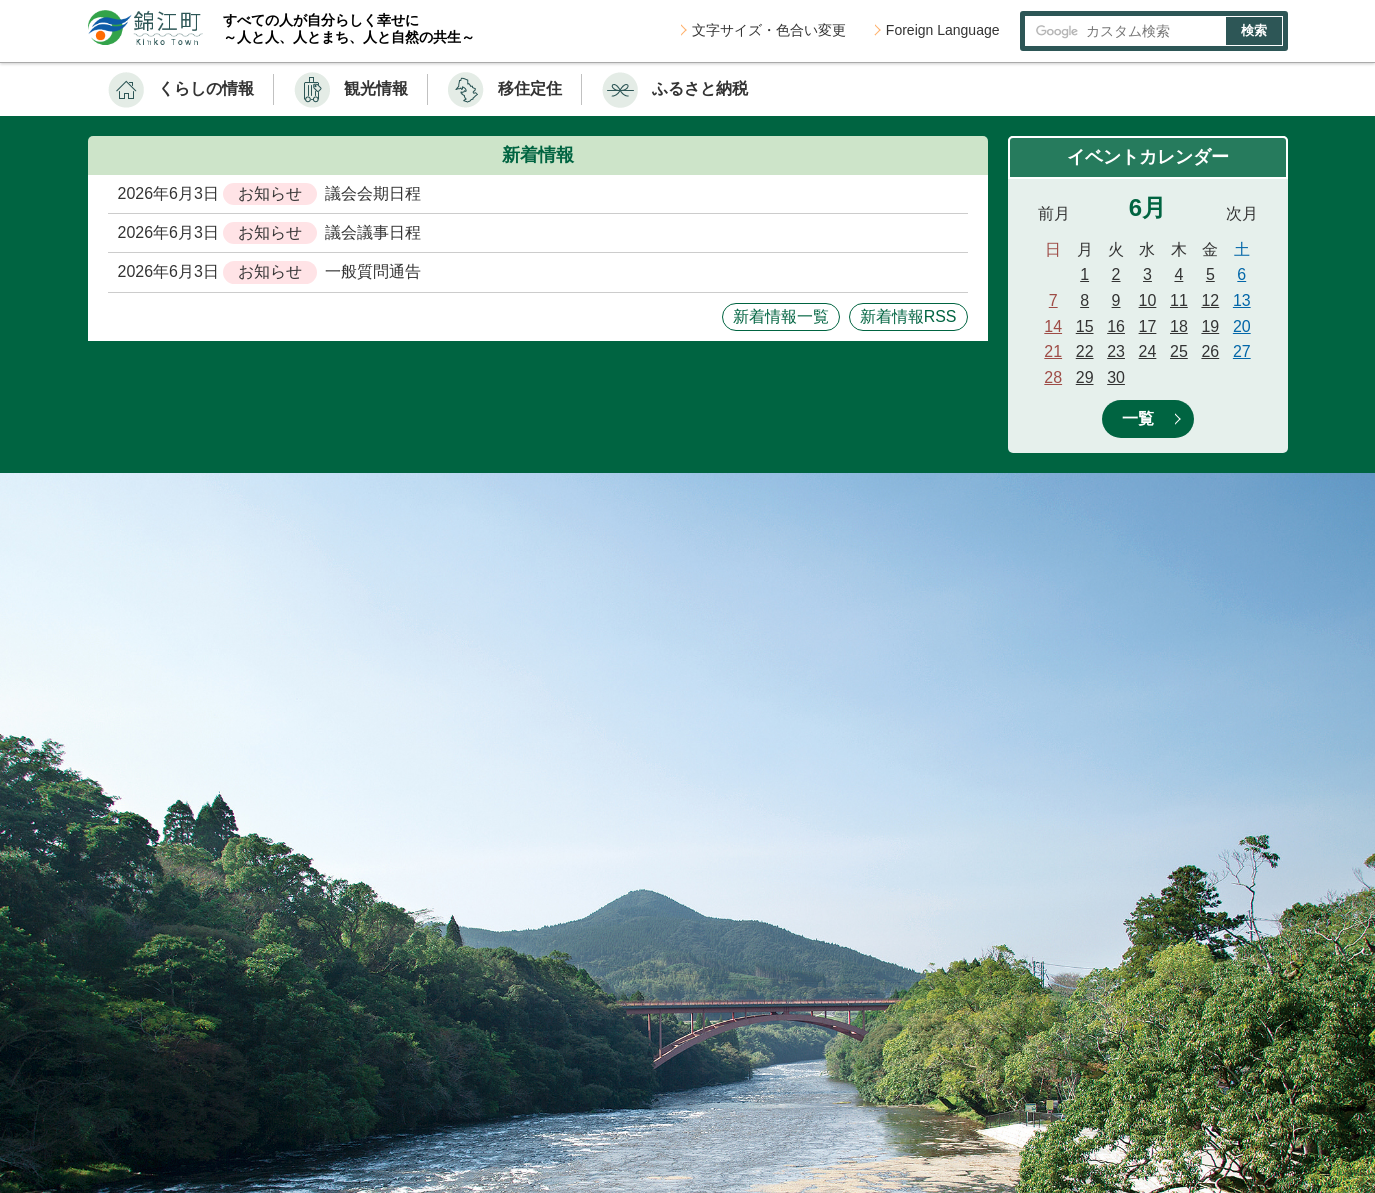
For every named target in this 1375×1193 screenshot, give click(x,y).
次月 (1242, 213)
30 (1116, 377)
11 (1179, 300)
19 (1210, 326)
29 (1085, 377)
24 (1148, 351)
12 (1210, 300)
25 (1179, 351)
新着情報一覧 (781, 316)
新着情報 (538, 155)
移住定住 (530, 88)
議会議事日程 (373, 232)
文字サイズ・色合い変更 (769, 30)
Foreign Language (943, 30)
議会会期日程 (373, 193)
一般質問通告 (373, 271)
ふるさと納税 (700, 88)
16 (1116, 326)
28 (1053, 377)
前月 (1054, 213)
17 (1148, 326)
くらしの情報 (206, 88)
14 (1053, 326)
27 (1242, 351)
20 (1242, 326)
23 (1116, 351)
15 (1085, 326)
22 (1085, 351)
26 (1210, 351)
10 (1148, 300)
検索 (1254, 30)
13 (1242, 300)
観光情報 (376, 88)
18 (1179, 326)
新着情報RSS (908, 316)
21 (1053, 351)
